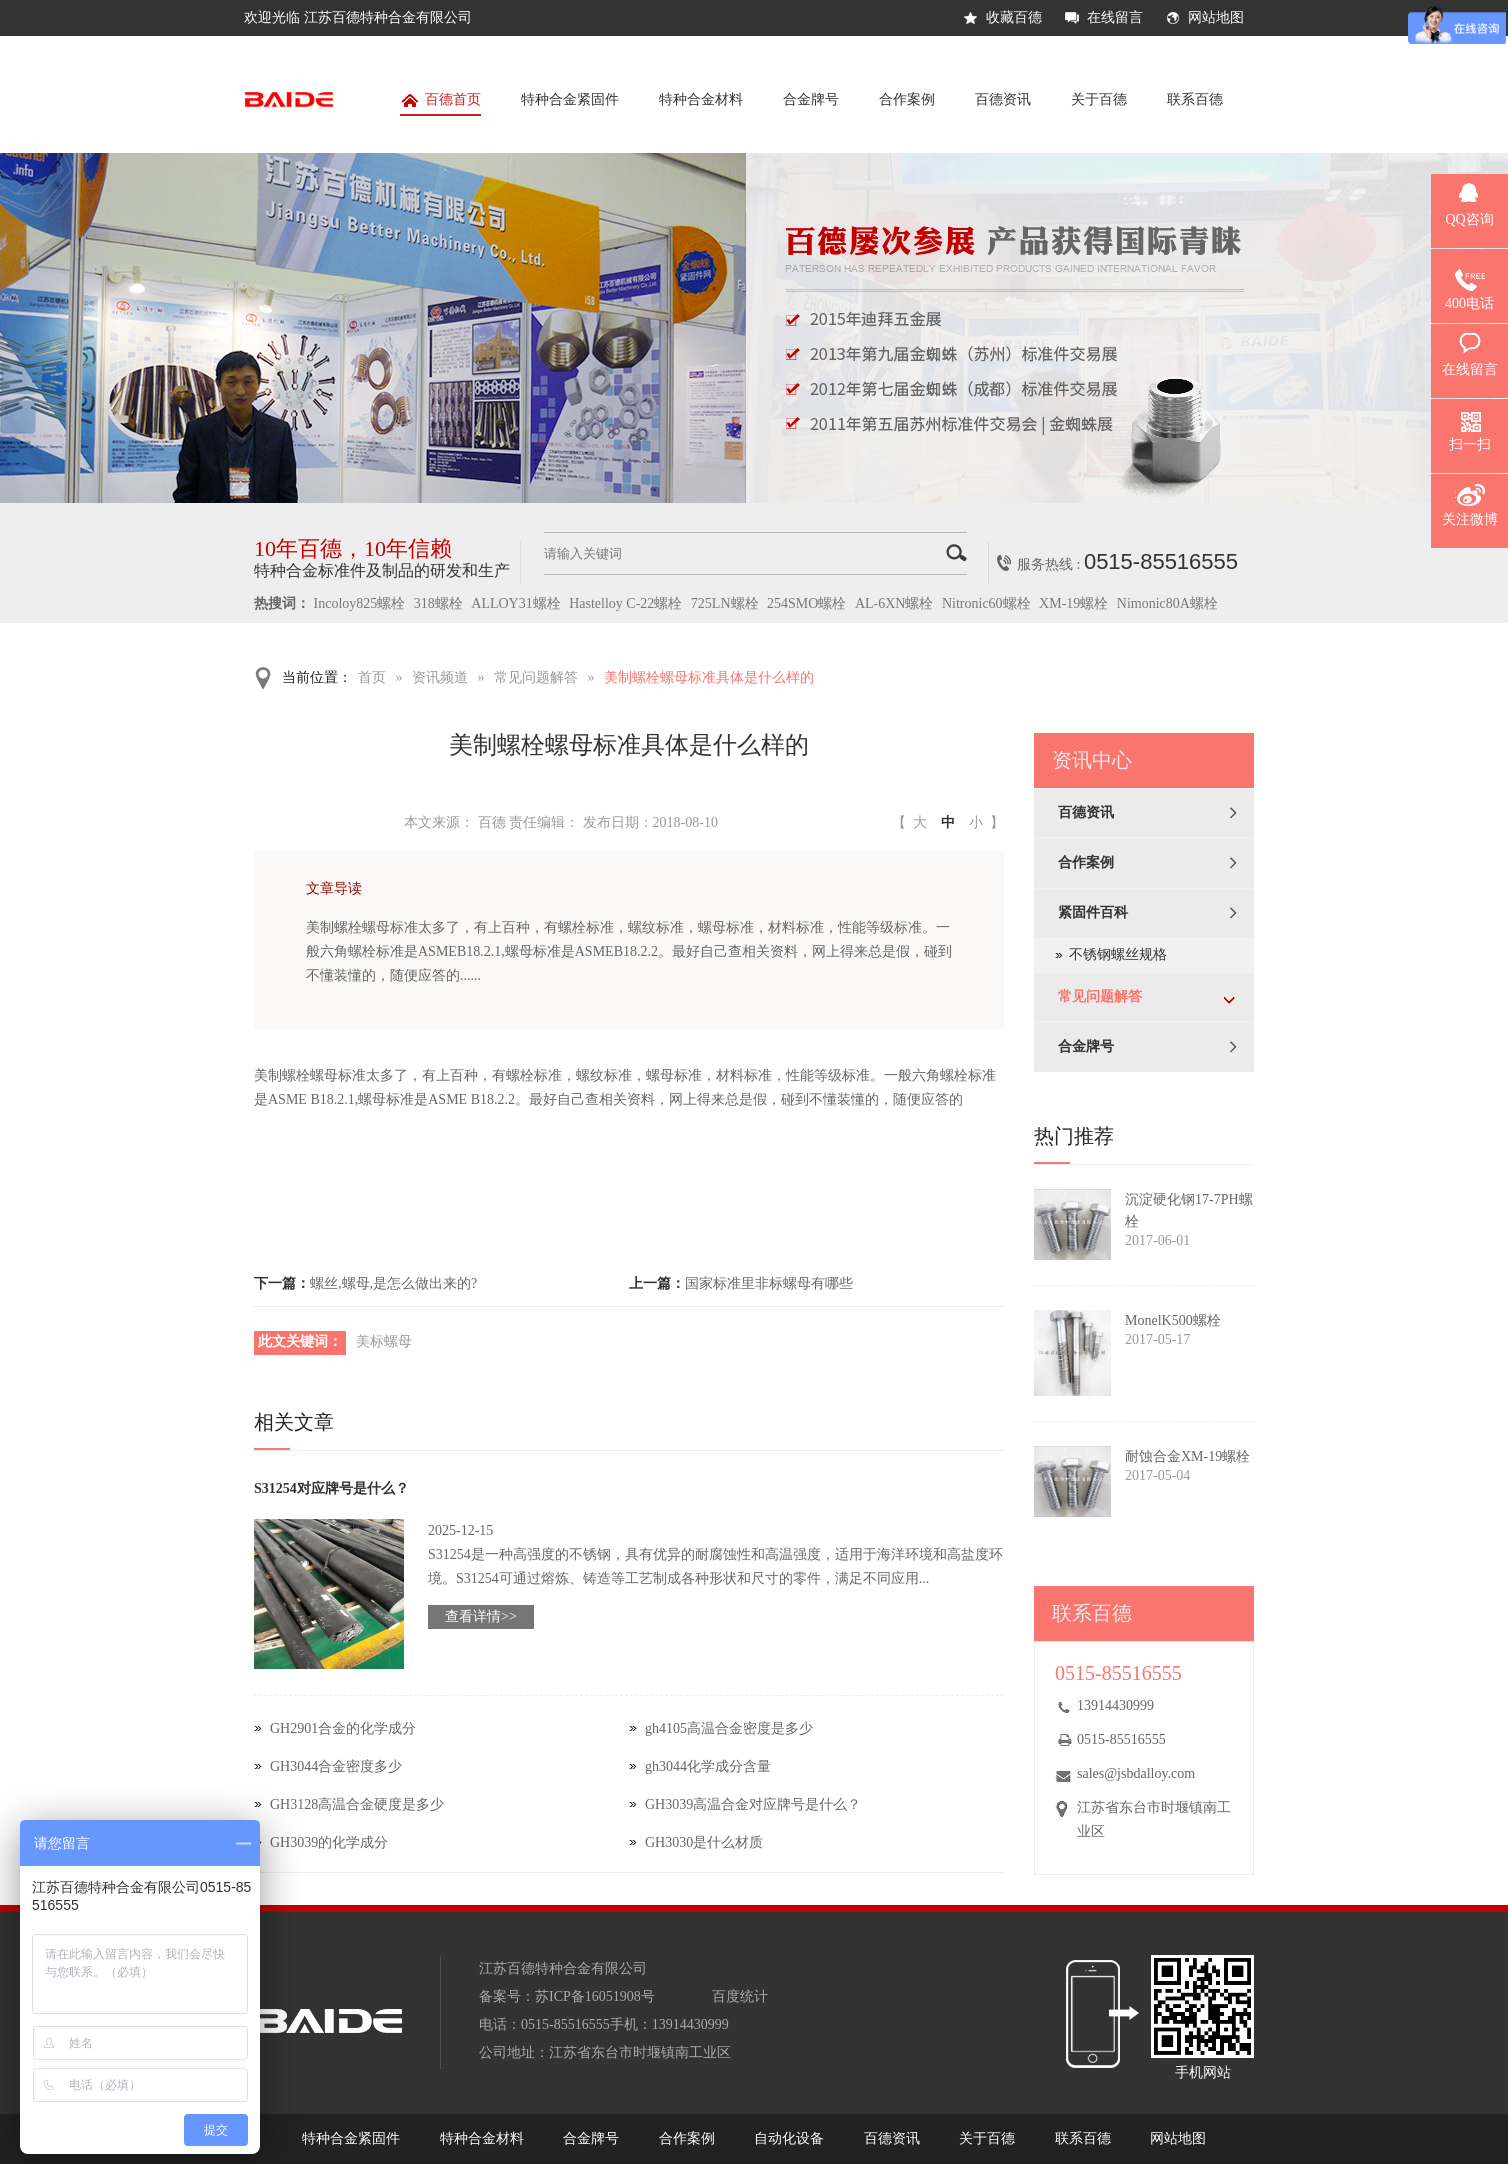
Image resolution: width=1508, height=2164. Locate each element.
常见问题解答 (536, 677)
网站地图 (1216, 17)
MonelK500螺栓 (1173, 1320)
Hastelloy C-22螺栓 (625, 603)
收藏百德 (1014, 17)
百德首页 (440, 103)
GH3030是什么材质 (704, 1842)
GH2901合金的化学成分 (343, 1728)
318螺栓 (438, 603)
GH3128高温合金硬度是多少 (357, 1804)
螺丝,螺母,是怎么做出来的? (393, 1283)
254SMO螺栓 (806, 603)
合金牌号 (811, 99)
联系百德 (1195, 99)
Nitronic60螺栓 (986, 603)
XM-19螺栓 (1073, 603)
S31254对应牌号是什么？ (331, 1488)
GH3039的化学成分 (329, 1842)
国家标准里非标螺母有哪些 (769, 1283)
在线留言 (1115, 17)
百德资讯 (1003, 99)
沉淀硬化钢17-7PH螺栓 (1189, 1210)
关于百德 (1099, 99)
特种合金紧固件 (570, 99)
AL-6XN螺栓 (894, 603)
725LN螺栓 (725, 603)
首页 (372, 677)
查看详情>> (481, 1616)
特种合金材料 (701, 99)
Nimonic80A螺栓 (1167, 603)
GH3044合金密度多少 (336, 1766)
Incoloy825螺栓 (360, 603)
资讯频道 (440, 677)
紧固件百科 (1093, 912)
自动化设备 (789, 2138)
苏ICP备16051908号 (595, 1996)
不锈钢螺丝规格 (1118, 954)
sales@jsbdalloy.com (1136, 1773)
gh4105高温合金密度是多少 (729, 1728)
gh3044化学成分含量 (708, 1766)
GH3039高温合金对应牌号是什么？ (753, 1804)
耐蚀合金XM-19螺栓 (1187, 1456)
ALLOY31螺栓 (515, 603)
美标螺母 (384, 1341)
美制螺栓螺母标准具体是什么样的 (709, 677)
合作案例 (907, 99)
